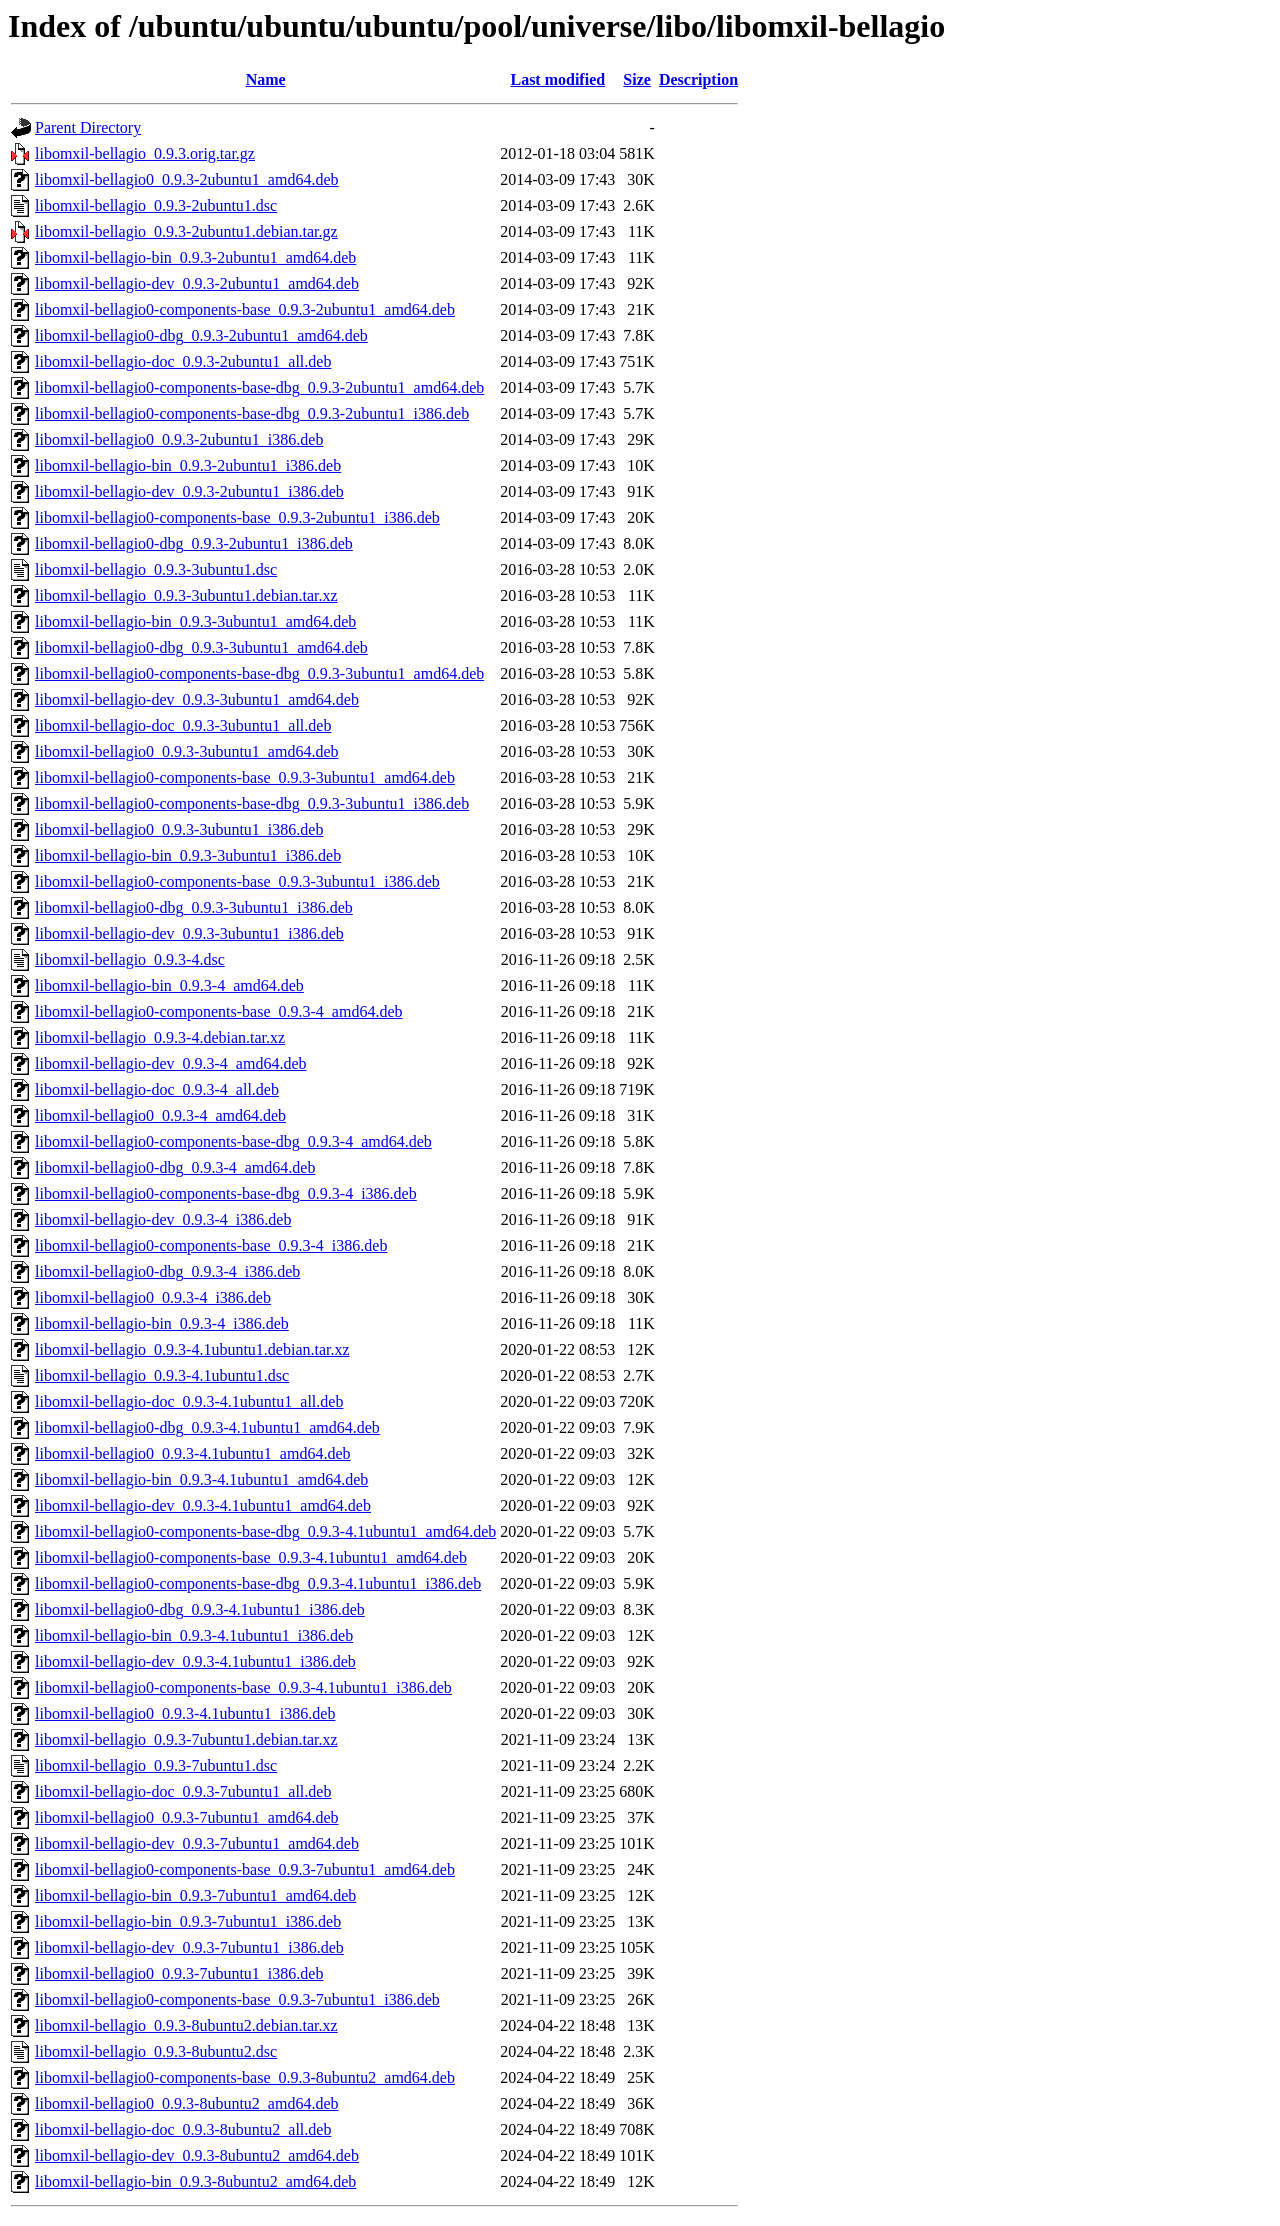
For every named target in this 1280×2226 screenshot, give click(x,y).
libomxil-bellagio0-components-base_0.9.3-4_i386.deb (211, 1245)
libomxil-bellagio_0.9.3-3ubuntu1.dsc (156, 569)
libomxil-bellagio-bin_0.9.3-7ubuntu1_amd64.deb (195, 1895)
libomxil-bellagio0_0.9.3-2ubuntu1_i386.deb (179, 439)
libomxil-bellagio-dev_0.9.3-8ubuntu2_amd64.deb (197, 2155)
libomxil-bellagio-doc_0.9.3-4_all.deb (157, 1089)
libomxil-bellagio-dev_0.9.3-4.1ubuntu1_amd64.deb (203, 1505)
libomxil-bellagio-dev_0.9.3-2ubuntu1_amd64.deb (197, 283)
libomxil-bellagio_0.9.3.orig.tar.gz (145, 153)
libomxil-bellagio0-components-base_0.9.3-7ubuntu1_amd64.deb (245, 1869)
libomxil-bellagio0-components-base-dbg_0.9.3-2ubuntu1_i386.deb (252, 413)
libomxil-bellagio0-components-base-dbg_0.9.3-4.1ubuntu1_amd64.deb (265, 1531)
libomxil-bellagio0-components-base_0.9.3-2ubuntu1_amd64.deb (245, 309)
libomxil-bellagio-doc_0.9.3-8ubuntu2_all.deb (183, 2129)
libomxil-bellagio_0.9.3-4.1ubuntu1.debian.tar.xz (192, 1349)
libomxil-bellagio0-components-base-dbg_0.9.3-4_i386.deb (226, 1193)
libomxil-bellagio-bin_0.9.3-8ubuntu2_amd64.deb (195, 2181)
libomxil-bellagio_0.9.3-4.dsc (130, 959)
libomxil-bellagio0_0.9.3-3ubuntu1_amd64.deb (187, 751)
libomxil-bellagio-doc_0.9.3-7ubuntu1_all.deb (183, 1791)
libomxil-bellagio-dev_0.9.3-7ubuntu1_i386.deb (189, 1947)
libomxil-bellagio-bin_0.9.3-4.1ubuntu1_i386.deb (194, 1635)
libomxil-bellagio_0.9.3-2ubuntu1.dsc (156, 205)
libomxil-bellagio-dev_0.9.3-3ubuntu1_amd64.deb (197, 699)
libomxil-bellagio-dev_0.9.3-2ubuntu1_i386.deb (189, 491)
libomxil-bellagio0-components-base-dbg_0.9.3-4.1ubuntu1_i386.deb (258, 1583)
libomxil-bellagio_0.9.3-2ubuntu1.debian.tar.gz (186, 231)
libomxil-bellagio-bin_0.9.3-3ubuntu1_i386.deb (188, 855)
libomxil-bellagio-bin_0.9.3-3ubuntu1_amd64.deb (195, 621)
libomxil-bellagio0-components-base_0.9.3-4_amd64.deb (218, 1011)
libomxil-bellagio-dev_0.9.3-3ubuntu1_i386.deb (189, 933)
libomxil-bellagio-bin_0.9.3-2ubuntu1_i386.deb (188, 465)
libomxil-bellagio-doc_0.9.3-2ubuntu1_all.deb (183, 361)
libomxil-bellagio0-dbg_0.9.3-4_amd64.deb (175, 1167)
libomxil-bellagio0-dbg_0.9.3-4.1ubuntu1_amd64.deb (207, 1427)
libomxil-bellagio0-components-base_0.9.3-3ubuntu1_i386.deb (237, 881)
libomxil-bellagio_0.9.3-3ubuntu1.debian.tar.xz (186, 595)
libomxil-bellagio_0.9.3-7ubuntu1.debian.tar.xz (186, 1739)
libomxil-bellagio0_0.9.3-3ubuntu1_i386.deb (179, 829)
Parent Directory (88, 127)
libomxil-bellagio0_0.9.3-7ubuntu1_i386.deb (179, 1973)
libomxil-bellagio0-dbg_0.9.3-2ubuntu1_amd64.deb (201, 335)
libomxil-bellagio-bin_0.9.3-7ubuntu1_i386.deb (188, 1921)
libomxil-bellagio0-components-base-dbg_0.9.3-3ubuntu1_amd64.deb (259, 673)
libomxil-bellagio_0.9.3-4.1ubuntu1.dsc (162, 1375)
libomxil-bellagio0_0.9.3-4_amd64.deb (160, 1115)
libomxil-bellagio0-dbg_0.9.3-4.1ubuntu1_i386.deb (200, 1609)
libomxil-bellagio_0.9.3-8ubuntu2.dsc (156, 2051)
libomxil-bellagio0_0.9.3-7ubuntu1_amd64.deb (187, 1817)
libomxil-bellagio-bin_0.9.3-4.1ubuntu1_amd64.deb (201, 1479)
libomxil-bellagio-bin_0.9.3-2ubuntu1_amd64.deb (195, 257)
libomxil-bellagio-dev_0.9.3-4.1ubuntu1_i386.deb (195, 1661)
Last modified (557, 79)
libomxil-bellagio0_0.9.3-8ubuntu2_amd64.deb (187, 2103)
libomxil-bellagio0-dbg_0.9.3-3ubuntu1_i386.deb (194, 907)
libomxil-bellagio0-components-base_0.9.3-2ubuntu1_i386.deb (237, 517)
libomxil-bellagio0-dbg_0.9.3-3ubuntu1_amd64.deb (201, 647)
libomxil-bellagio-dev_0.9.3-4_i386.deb (163, 1219)
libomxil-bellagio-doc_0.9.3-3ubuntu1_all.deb (183, 725)
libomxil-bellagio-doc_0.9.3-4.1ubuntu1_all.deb (189, 1401)
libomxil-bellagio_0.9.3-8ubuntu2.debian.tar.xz (186, 2025)
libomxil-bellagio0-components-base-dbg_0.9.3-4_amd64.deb (233, 1141)
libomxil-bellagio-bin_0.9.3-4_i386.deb (162, 1323)
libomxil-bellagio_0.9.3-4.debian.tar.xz (160, 1037)
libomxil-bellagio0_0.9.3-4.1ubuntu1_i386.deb (185, 1713)
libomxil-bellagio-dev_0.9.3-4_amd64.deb (171, 1063)
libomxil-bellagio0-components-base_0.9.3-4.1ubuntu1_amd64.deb (251, 1557)
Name (266, 79)
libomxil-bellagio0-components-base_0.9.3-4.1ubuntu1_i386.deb (243, 1687)
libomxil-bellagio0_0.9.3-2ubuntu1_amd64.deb (187, 179)
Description (698, 79)
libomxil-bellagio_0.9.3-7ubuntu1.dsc (156, 1765)
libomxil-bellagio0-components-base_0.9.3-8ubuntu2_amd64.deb (245, 2077)
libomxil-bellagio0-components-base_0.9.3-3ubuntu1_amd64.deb (245, 777)
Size (637, 79)
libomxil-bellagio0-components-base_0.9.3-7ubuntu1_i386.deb (237, 1999)
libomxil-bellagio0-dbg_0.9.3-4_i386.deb (167, 1271)
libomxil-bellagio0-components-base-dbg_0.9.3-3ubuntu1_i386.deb (252, 803)
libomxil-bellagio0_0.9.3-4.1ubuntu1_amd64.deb (193, 1453)
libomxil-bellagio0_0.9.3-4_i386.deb (153, 1297)
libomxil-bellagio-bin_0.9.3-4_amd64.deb (169, 985)
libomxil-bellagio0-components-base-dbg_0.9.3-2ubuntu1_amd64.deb (259, 387)
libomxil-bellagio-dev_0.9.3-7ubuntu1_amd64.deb (197, 1843)
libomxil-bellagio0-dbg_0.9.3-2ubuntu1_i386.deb (194, 543)
